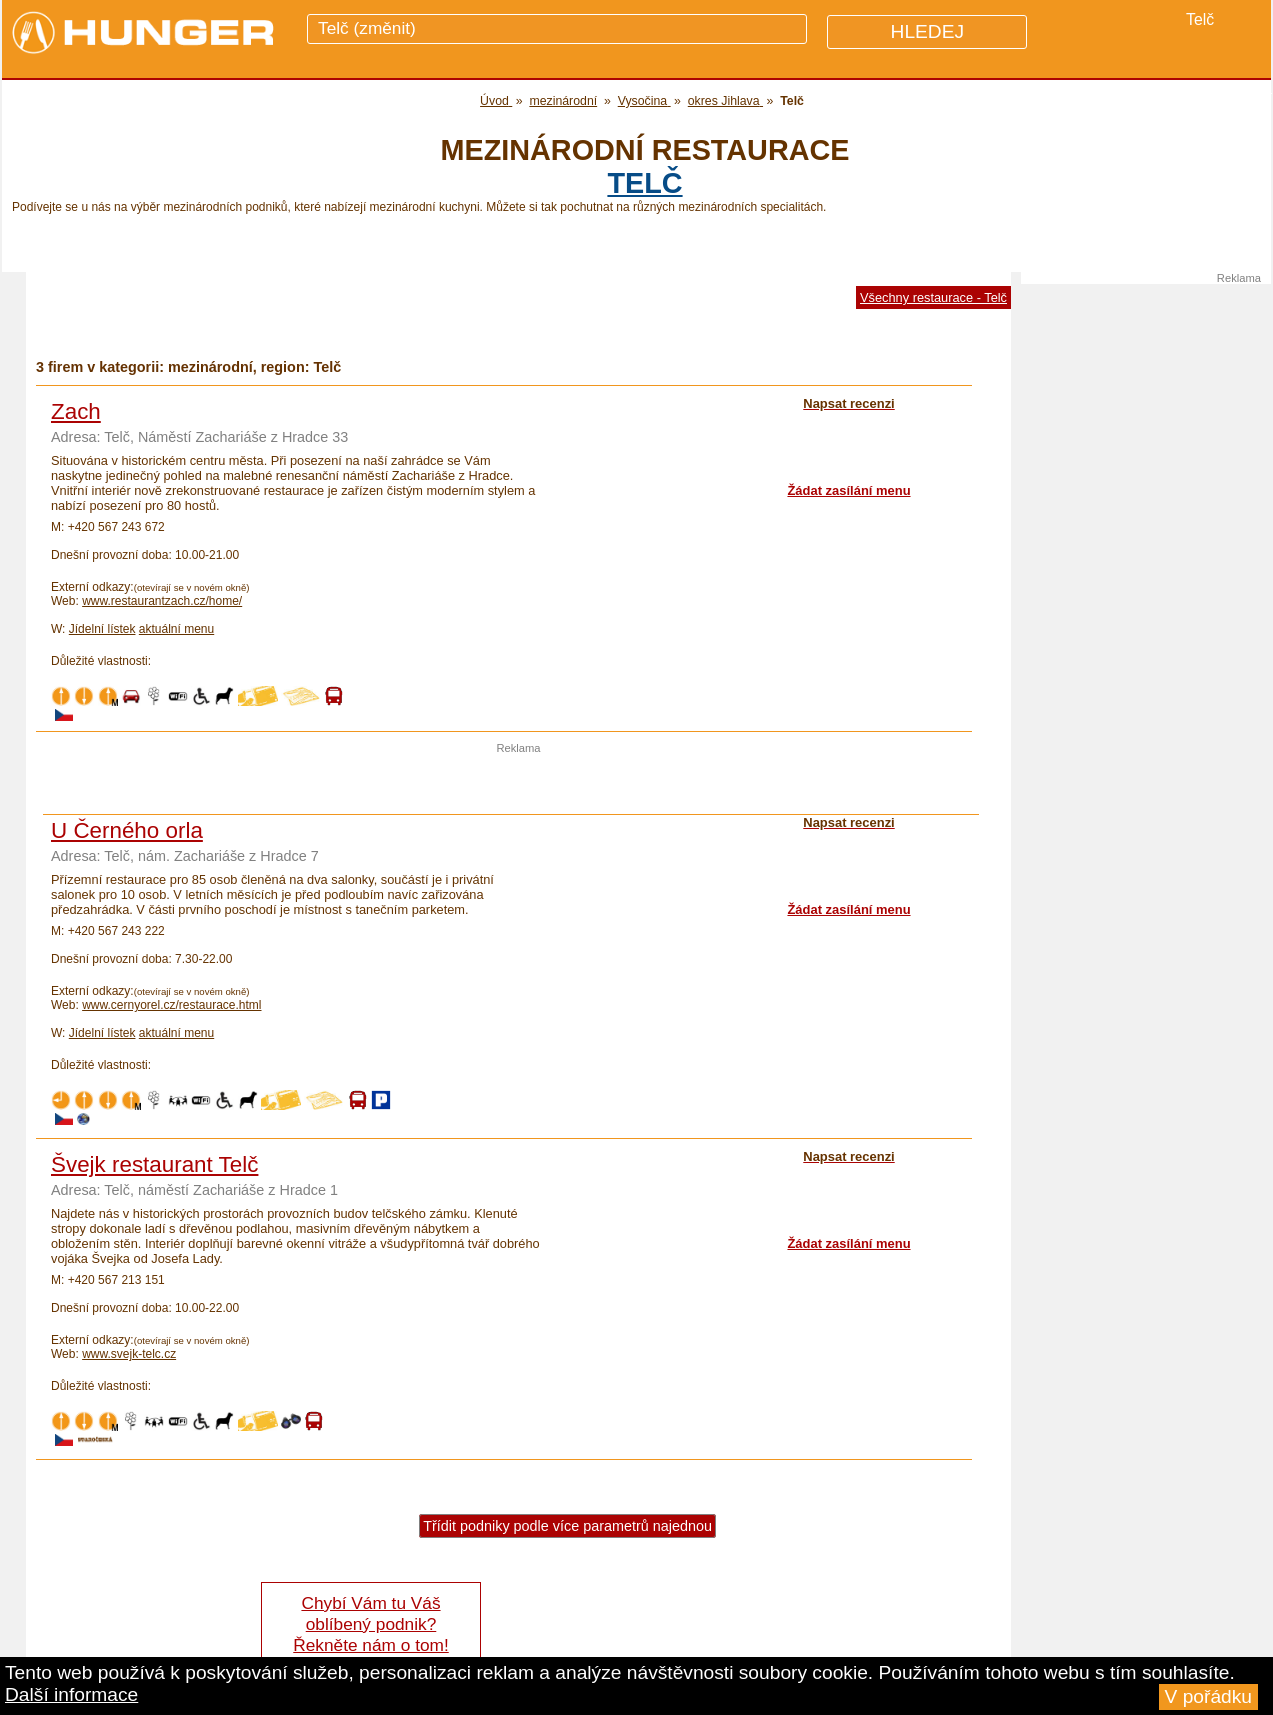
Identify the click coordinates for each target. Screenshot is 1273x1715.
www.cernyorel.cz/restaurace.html (171, 1005)
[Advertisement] (519, 784)
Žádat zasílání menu (848, 490)
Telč (644, 183)
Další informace (71, 1694)
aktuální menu (176, 629)
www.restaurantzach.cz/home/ (162, 601)
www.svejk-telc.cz (129, 1354)
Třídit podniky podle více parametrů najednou (567, 1526)
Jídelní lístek (102, 629)
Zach (76, 411)
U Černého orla (127, 830)
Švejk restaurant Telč (154, 1164)
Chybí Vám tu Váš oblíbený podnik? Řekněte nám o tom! (370, 1624)
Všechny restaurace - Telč (933, 297)
